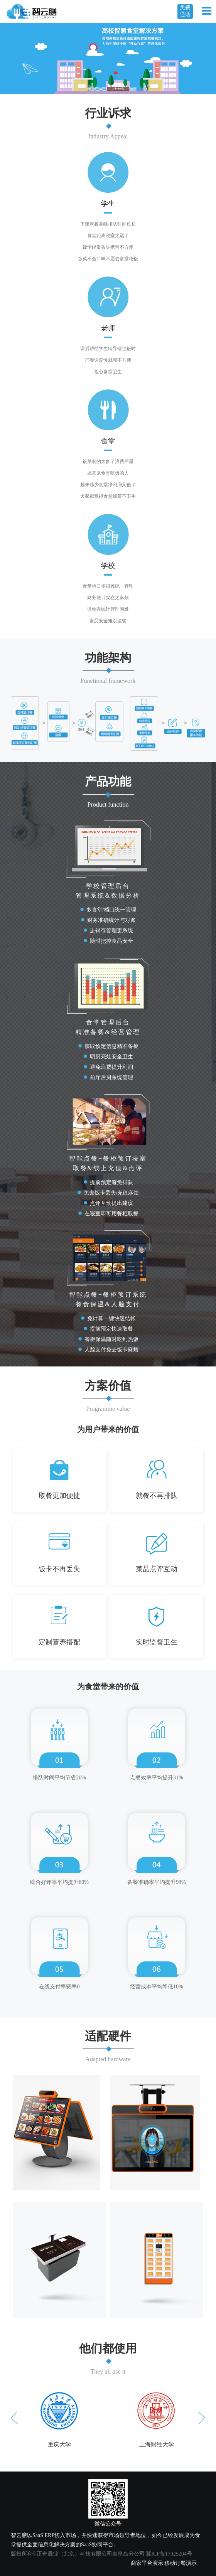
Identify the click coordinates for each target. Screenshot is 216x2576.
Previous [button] (14, 2417)
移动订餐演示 (180, 2563)
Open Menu (206, 10)
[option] (59, 2417)
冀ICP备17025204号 (169, 2554)
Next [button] (201, 2417)
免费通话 (185, 11)
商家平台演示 (147, 2563)
